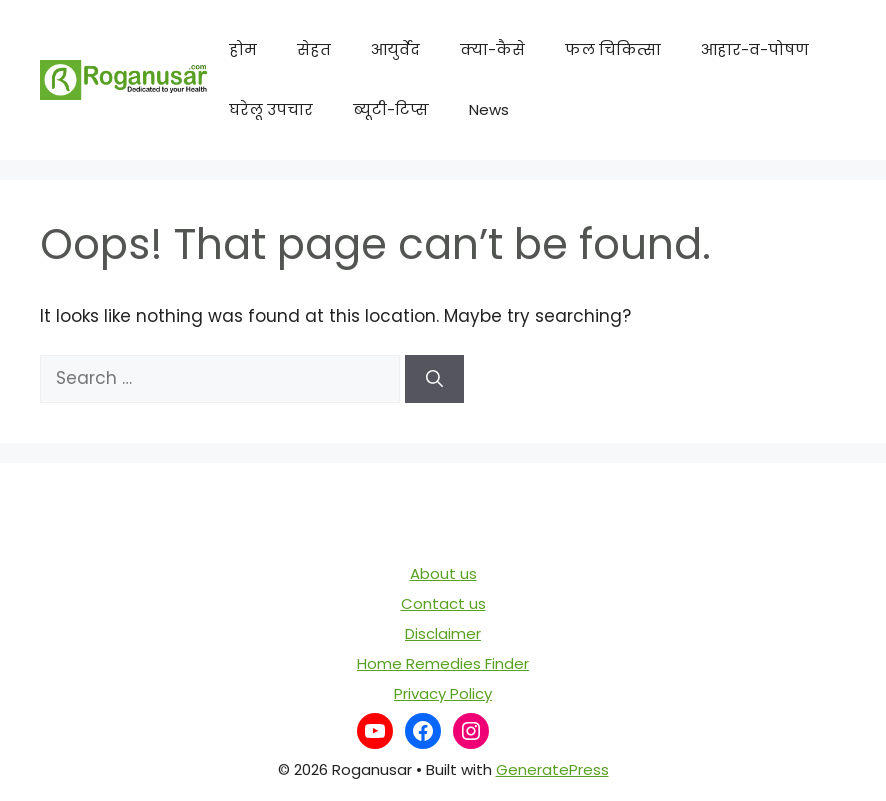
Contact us (443, 603)
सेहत (314, 49)
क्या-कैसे (492, 49)
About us (443, 573)
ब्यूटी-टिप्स (391, 109)
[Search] (434, 379)
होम (243, 49)
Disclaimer (443, 633)
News (489, 109)
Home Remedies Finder (443, 663)
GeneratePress (552, 769)
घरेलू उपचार (271, 109)
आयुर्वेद (395, 49)
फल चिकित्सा (613, 49)
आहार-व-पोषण (755, 49)
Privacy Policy (443, 693)
